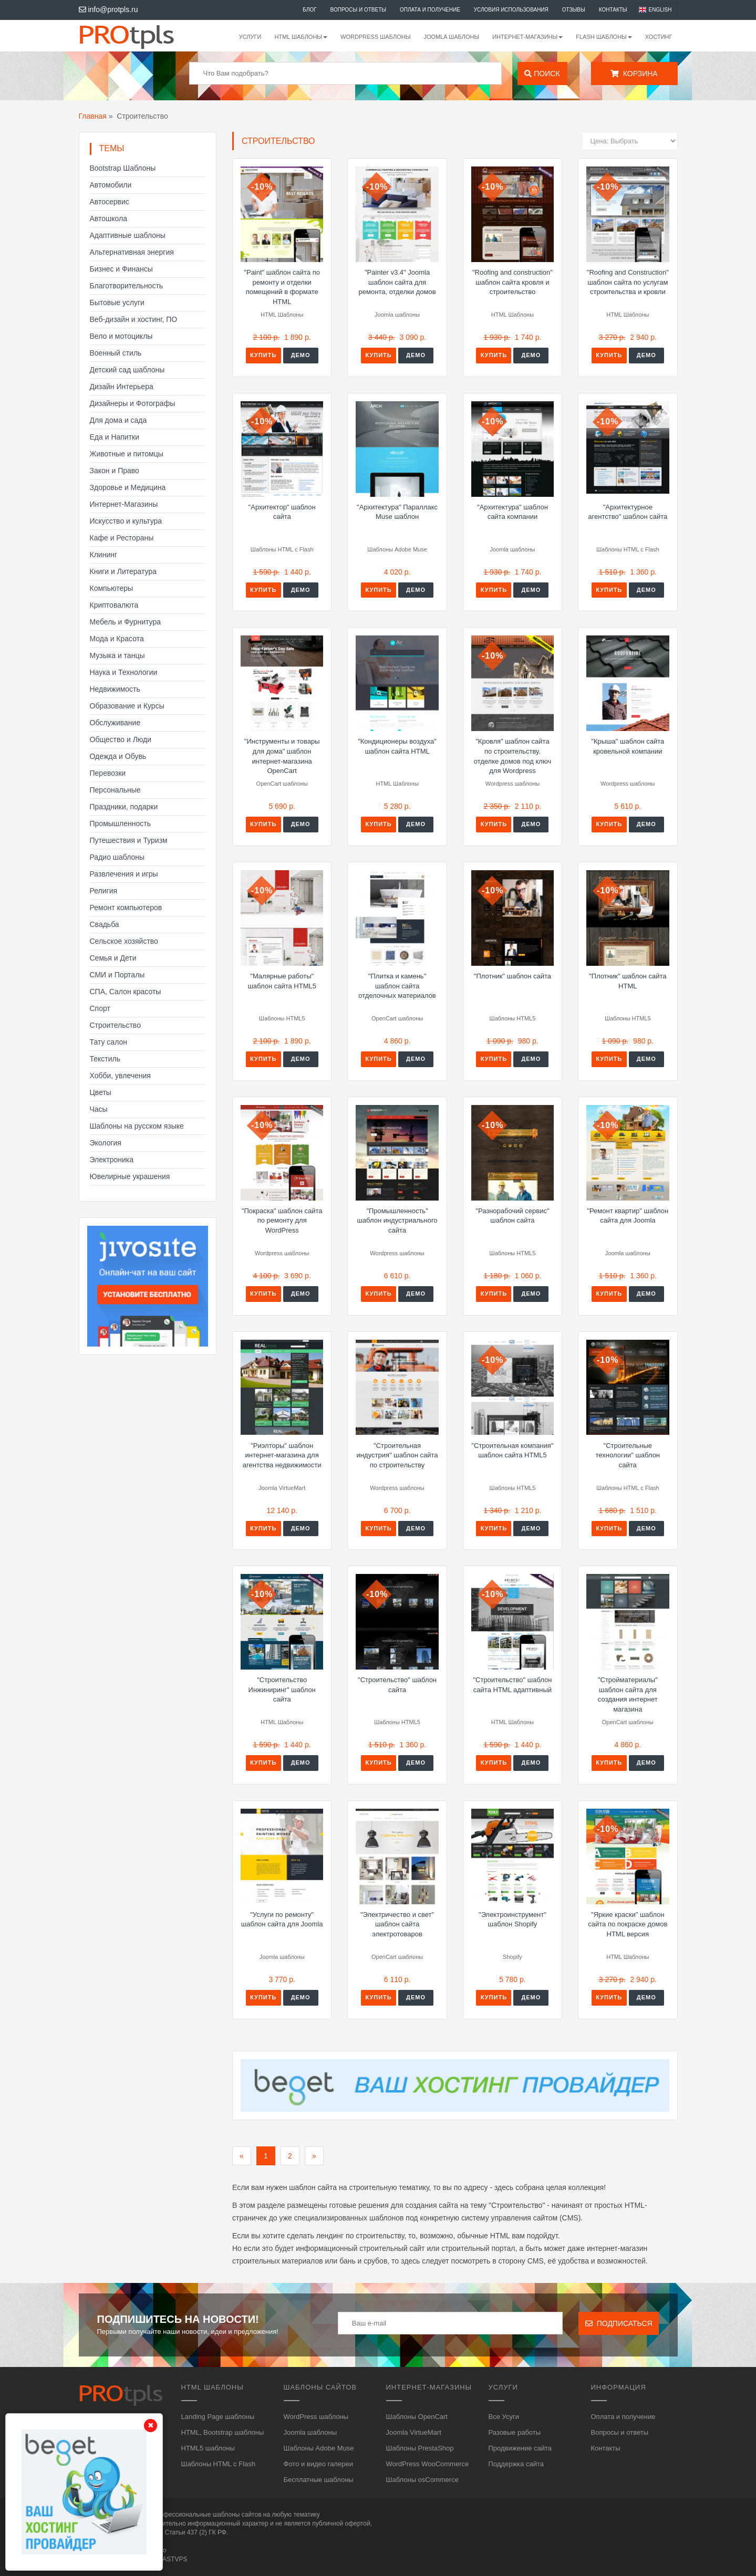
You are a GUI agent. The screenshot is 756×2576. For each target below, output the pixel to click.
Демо (300, 355)
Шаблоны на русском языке (137, 1126)
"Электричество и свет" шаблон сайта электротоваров (397, 1924)
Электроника (112, 1159)
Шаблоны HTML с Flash (218, 2464)
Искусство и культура (126, 521)
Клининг (104, 554)
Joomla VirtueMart (413, 2432)
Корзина (633, 73)
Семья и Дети (113, 958)
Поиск (542, 73)
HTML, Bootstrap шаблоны (222, 2432)
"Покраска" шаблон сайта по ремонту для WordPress (282, 1220)
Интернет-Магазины (124, 504)
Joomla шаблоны (451, 37)
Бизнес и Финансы (121, 269)
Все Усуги (504, 2417)
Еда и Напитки (115, 437)
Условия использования (511, 10)
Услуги (250, 37)
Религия (104, 891)
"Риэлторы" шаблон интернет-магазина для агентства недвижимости (282, 1455)
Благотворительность (126, 285)
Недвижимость (115, 689)
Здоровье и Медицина (128, 487)
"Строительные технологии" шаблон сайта (628, 1455)
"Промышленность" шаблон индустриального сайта (397, 1220)
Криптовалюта (114, 605)
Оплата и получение (430, 10)
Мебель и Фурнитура (125, 622)
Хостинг (658, 37)
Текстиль (105, 1059)
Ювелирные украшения (130, 1176)
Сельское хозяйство (124, 941)
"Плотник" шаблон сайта (512, 976)
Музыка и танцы (117, 655)
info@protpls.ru (108, 9)
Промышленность (120, 823)
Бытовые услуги (117, 302)
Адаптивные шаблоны (127, 235)
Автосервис (109, 201)
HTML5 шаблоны (208, 2448)
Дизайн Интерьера (121, 386)
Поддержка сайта (516, 2464)
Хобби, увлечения (120, 1075)
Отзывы (573, 10)
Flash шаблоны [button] (604, 37)
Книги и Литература (123, 571)
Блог (309, 10)
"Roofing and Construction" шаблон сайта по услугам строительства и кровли (628, 282)
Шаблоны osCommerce (422, 2480)
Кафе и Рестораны (122, 538)
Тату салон (109, 1042)
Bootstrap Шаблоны (123, 168)
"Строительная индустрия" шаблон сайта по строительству (397, 1455)
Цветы (100, 1092)
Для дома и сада (118, 420)
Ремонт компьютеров (126, 907)
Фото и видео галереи (318, 2464)
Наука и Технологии (124, 672)
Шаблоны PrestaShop (420, 2448)
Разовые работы (515, 2432)
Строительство (115, 1025)
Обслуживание (115, 722)
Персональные (115, 790)
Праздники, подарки (124, 806)
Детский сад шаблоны (127, 370)
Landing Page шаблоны (218, 2417)
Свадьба (104, 924)
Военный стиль (116, 353)
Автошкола (108, 218)
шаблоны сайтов (237, 2514)
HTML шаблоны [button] (300, 37)
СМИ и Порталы (117, 975)
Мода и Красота (117, 638)
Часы (99, 1109)
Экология (105, 1143)
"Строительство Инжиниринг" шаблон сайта (282, 1689)
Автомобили (111, 185)
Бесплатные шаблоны (319, 2480)
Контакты (613, 10)
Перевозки (108, 773)
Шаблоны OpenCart (417, 2417)
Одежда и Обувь (118, 756)
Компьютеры (111, 588)
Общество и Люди (121, 739)
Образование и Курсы (127, 706)
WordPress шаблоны (375, 37)
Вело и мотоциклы (121, 336)
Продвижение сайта (520, 2448)
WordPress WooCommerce (427, 2464)
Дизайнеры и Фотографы (132, 403)
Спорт (100, 1008)
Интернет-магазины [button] (527, 37)
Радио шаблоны (117, 857)
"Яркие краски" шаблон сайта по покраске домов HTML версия (627, 1924)
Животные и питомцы (126, 454)
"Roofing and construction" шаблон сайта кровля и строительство (512, 282)
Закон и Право (114, 470)
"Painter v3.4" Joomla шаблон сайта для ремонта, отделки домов (397, 282)
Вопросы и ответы (358, 10)
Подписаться (619, 2323)
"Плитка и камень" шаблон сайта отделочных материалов (397, 985)
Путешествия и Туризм (129, 840)
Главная (93, 116)
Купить (263, 355)
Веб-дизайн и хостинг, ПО (134, 319)
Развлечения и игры (124, 874)
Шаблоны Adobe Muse (319, 2448)
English (660, 10)
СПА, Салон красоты (125, 991)
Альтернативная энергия (132, 252)
